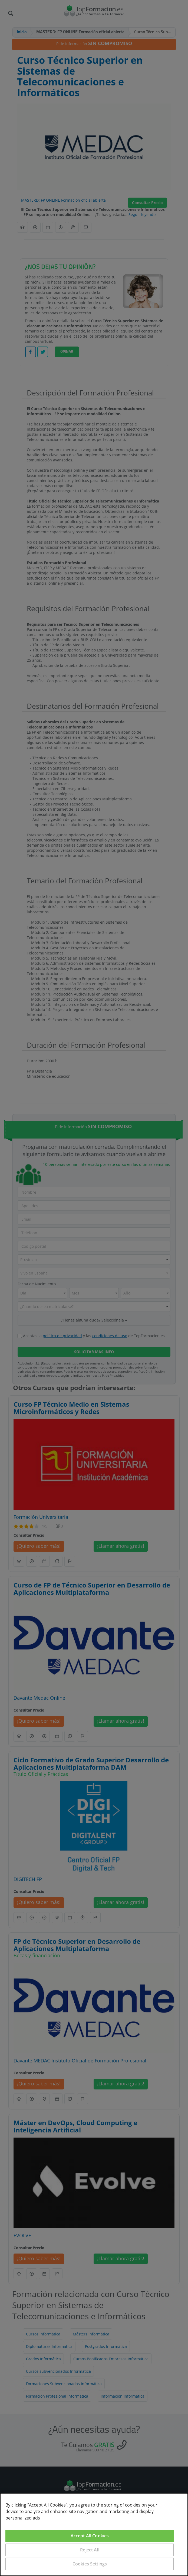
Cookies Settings (89, 2564)
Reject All (89, 2550)
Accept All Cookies (90, 2536)
